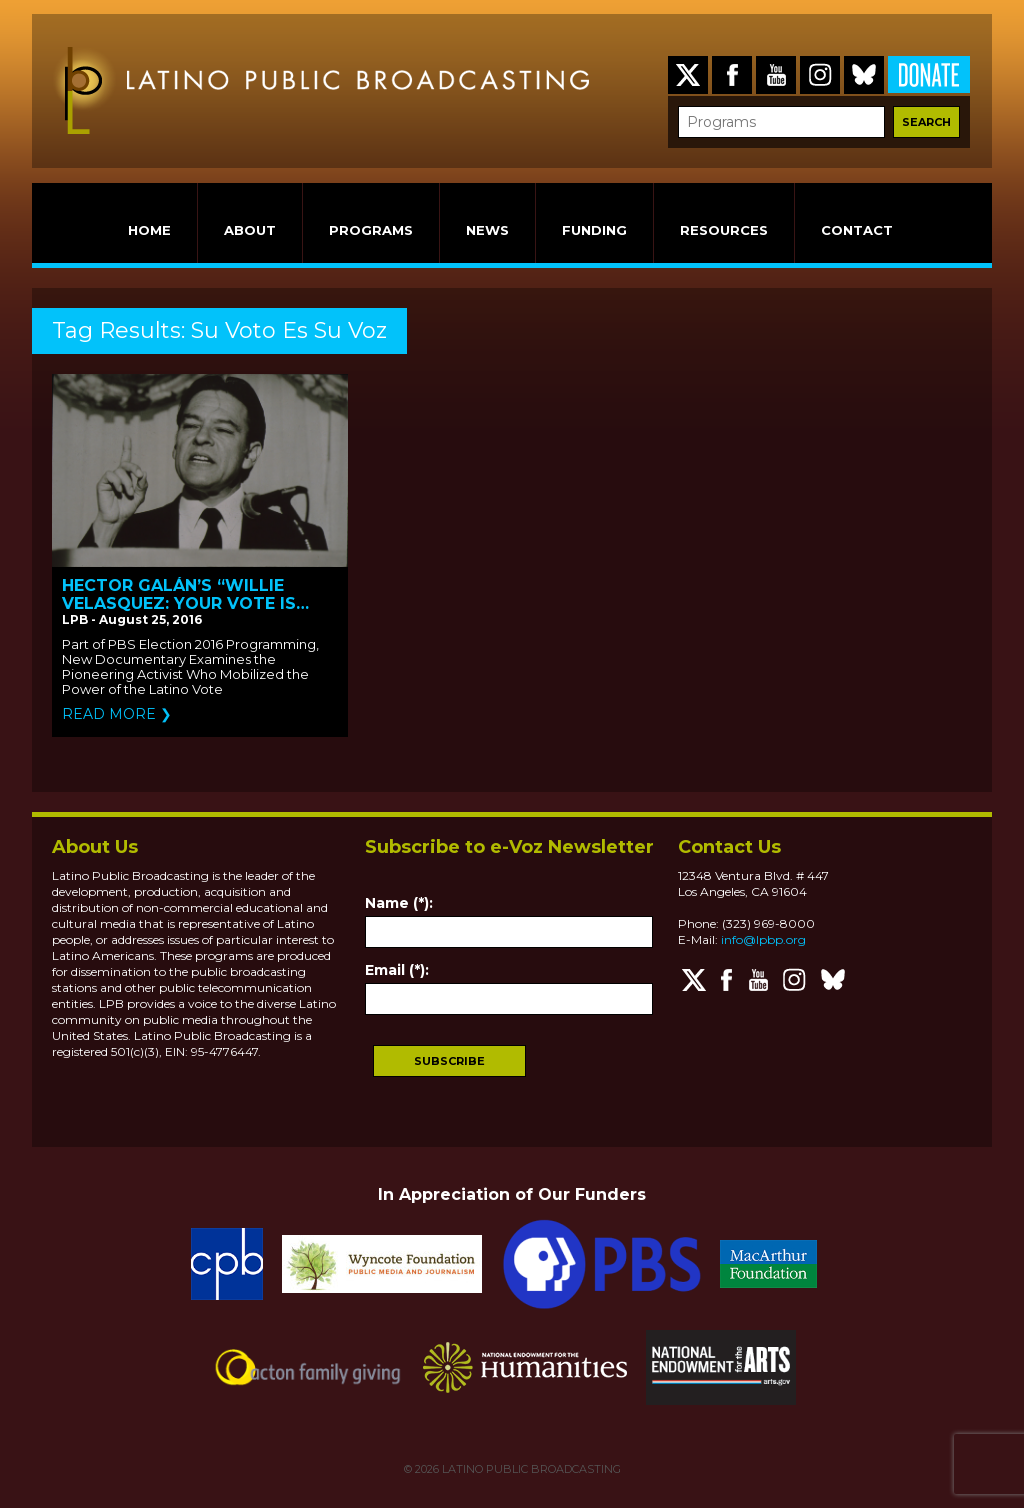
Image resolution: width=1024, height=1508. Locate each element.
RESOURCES (724, 230)
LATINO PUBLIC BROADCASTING (530, 1469)
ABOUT (250, 230)
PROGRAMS (371, 230)
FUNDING (594, 230)
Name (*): (399, 903)
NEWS (487, 230)
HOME (149, 230)
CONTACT (857, 230)
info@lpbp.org (763, 939)
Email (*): (397, 970)
